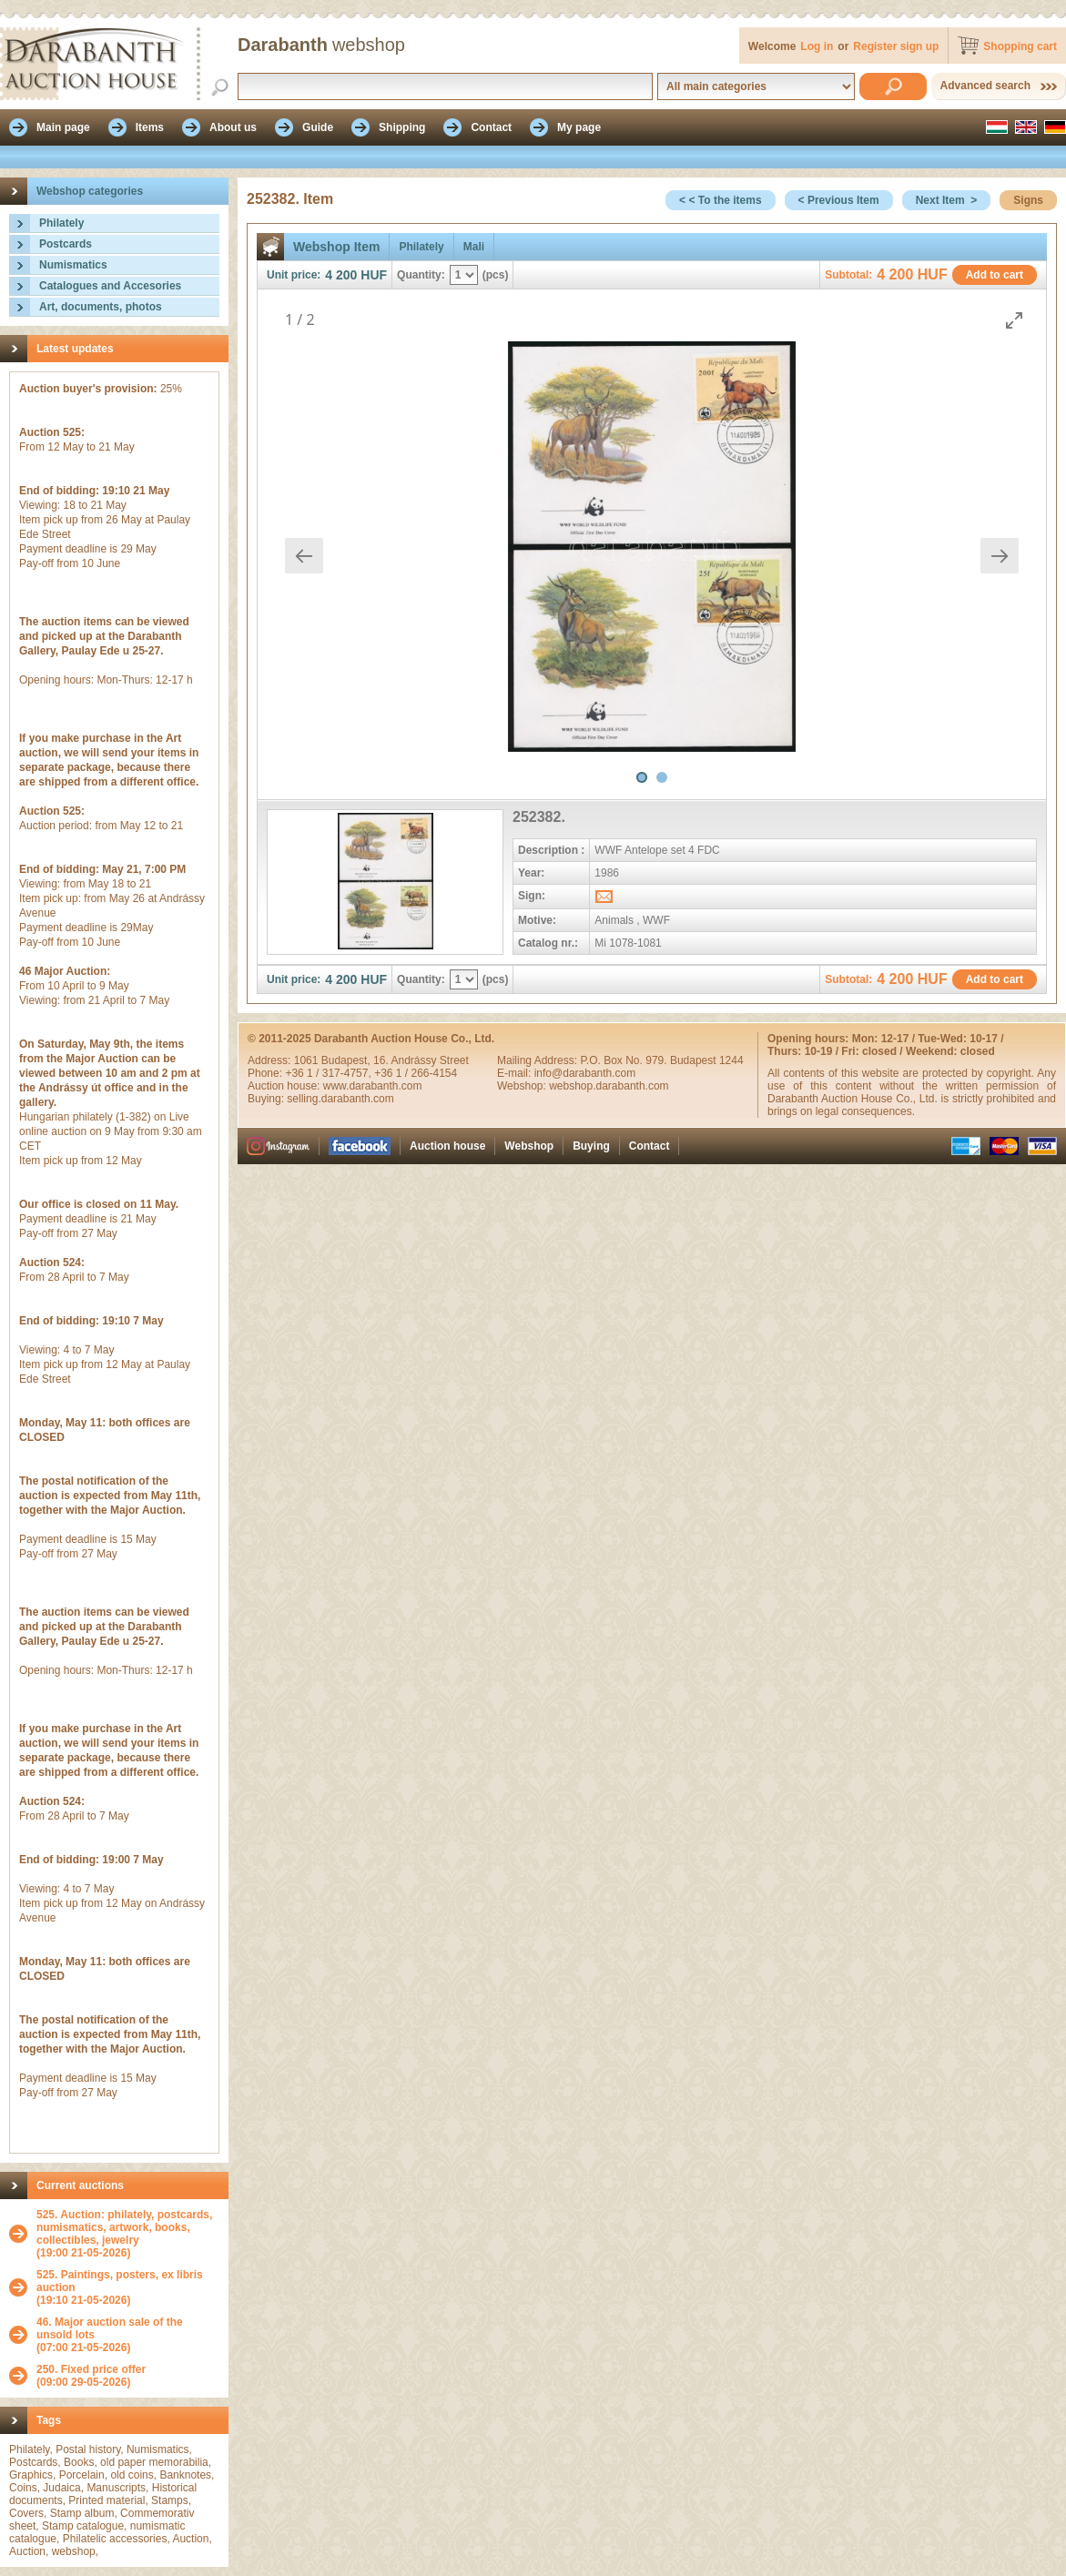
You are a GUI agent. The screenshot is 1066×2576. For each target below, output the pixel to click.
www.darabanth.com (372, 1086)
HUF (373, 275)
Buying (591, 1146)
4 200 (341, 275)
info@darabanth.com (585, 1073)
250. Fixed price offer (91, 2369)
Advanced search (985, 85)
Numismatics (73, 265)
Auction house (447, 1146)
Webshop (528, 1146)
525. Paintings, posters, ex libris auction (119, 2281)
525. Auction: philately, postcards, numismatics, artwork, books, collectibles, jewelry (124, 2227)
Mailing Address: (538, 1060)
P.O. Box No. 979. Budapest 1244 (661, 1060)
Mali (473, 246)
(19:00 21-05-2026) (127, 2233)
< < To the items (720, 200)
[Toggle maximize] (1014, 320)
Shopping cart (1020, 46)
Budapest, (347, 1060)
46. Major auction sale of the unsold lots (109, 2328)
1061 (307, 1060)
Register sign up (896, 46)
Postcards (65, 244)
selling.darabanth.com (340, 1098)
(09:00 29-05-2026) (91, 2375)
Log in (816, 46)
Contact (649, 1146)
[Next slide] (999, 555)
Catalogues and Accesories (110, 285)
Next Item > (947, 200)
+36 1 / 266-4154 (415, 1073)
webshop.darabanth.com (608, 1086)
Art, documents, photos (100, 306)
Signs (1028, 200)
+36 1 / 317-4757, (329, 1073)
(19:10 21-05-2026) (127, 2287)
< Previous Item (838, 200)
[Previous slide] (304, 555)
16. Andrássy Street (421, 1060)
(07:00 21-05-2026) (127, 2335)
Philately (61, 223)
